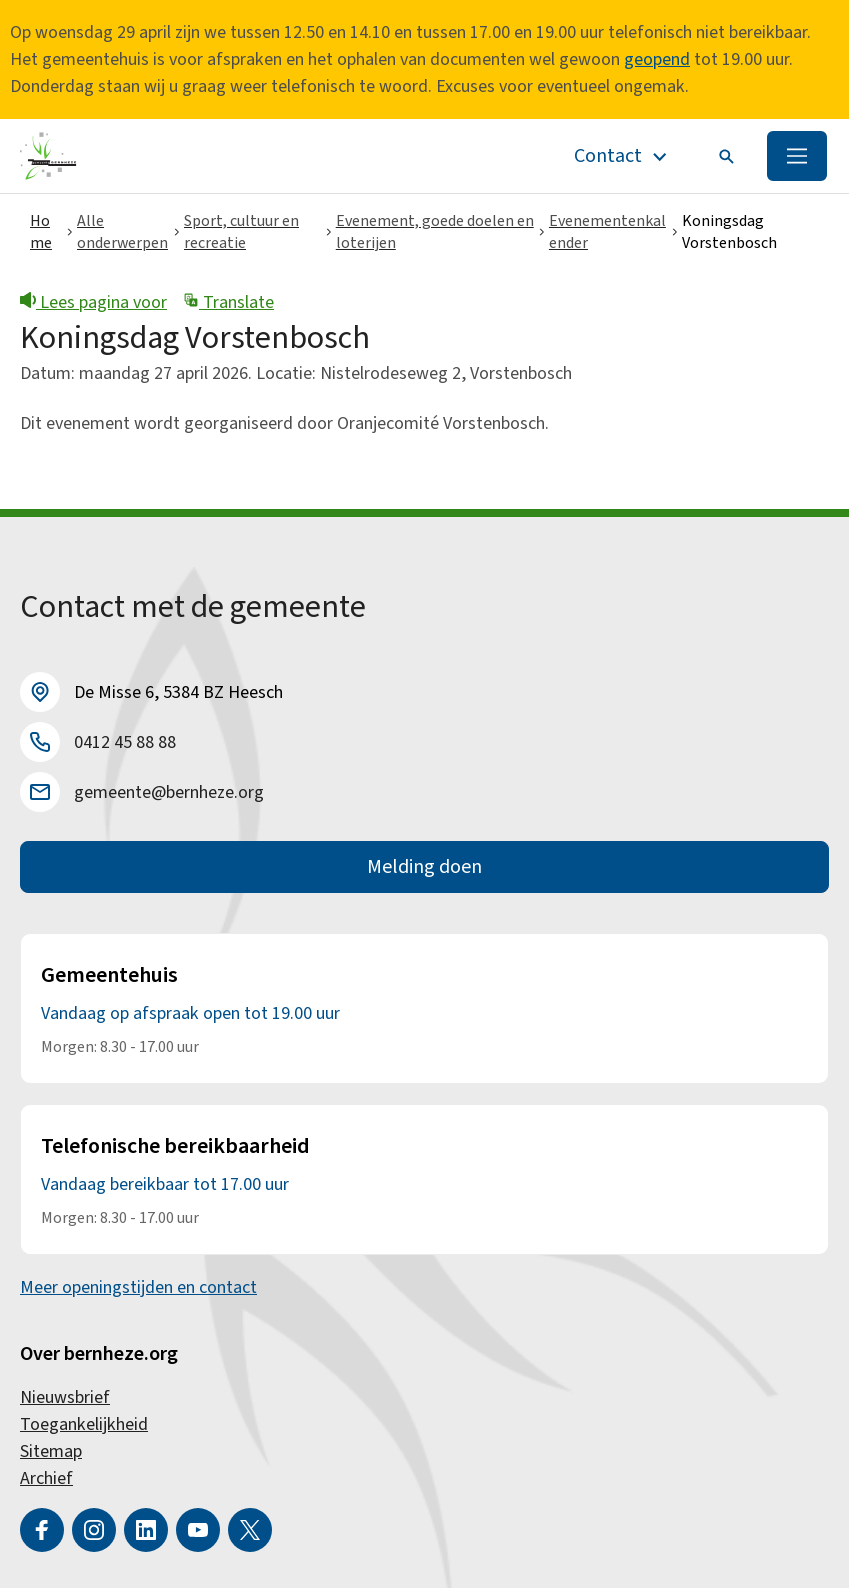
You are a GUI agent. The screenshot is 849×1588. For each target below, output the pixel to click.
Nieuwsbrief (65, 1397)
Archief (46, 1478)
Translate (228, 302)
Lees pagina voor (93, 302)
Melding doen (424, 867)
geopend (657, 59)
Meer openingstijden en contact (138, 1287)
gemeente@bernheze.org (169, 792)
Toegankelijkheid (84, 1424)
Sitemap (51, 1451)
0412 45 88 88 (125, 742)
